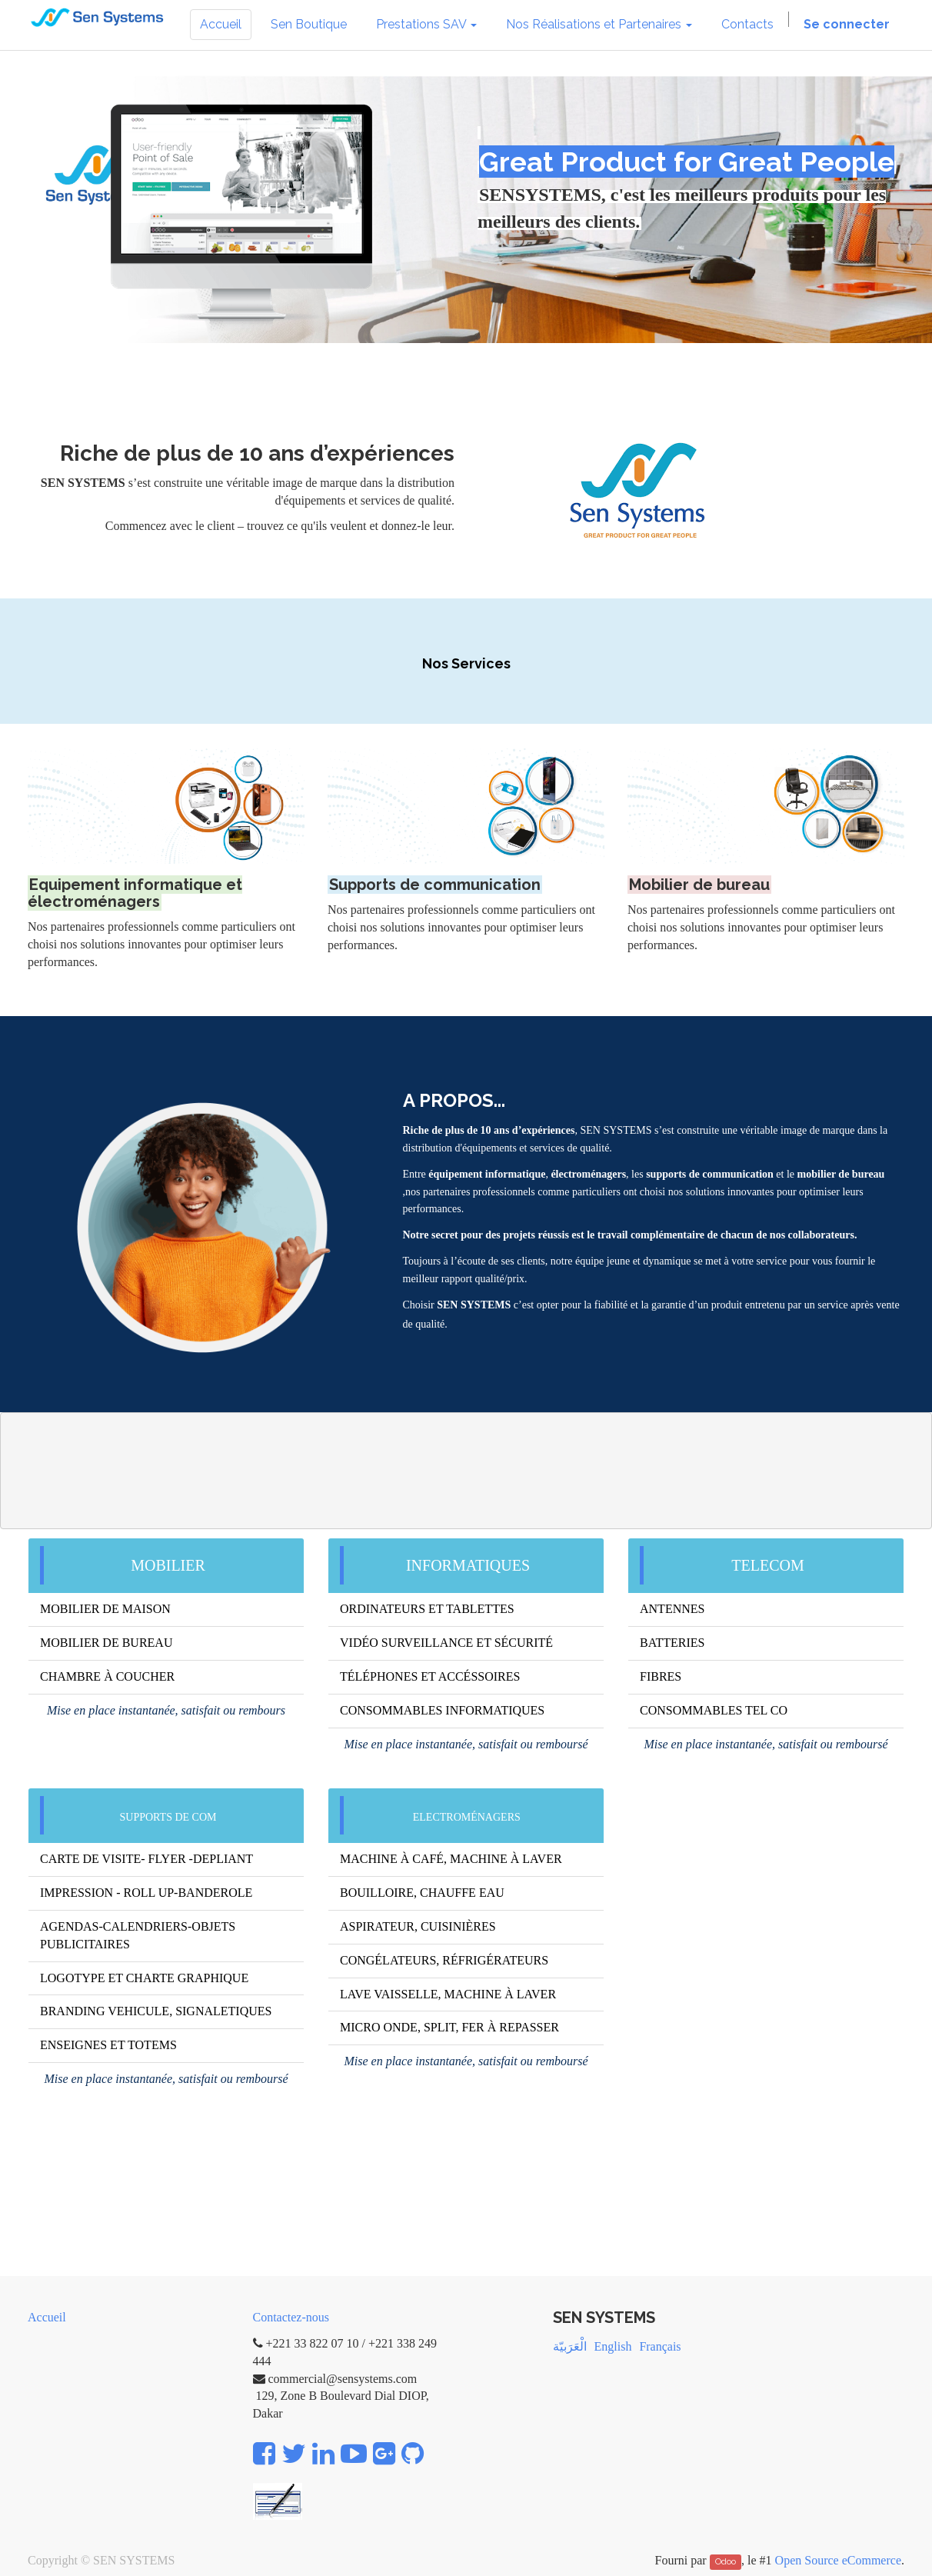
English (613, 2346)
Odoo (725, 2561)
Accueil (47, 2317)
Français (660, 2346)
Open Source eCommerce (838, 2560)
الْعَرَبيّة (570, 2346)
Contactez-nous (291, 2317)
